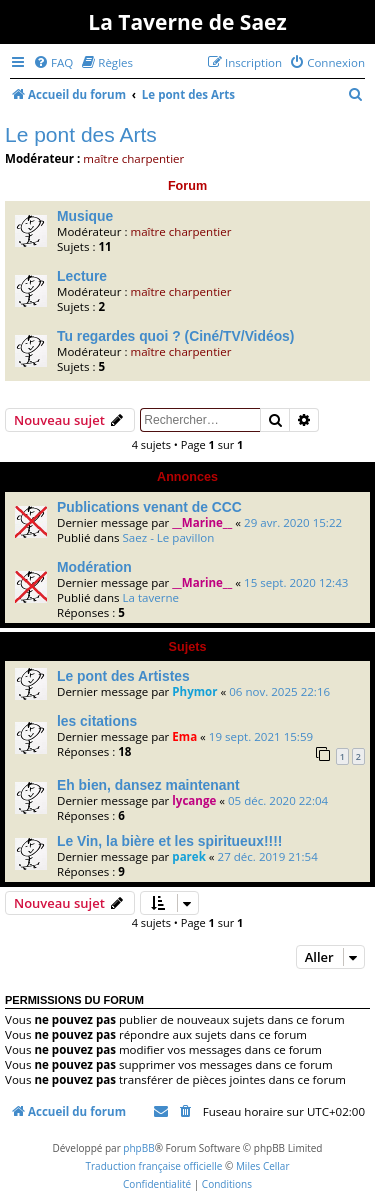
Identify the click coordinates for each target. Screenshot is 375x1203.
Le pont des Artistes (123, 676)
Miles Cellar (263, 1166)
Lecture (82, 276)
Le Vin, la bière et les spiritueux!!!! (169, 841)
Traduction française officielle (153, 1166)
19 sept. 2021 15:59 (261, 736)
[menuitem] (53, 62)
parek (189, 856)
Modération (94, 567)
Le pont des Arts (81, 134)
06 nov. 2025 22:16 (279, 691)
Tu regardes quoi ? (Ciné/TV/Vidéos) (175, 336)
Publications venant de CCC (149, 507)
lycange (194, 800)
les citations (97, 721)
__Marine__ (202, 522)
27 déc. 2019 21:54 (268, 856)
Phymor (194, 691)
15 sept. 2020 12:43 (296, 582)
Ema (184, 736)
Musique (85, 216)
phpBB (138, 1148)
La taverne (150, 597)
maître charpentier (133, 158)
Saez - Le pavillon (168, 537)
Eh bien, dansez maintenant (148, 785)
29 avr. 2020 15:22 (293, 522)
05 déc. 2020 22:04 (278, 800)
